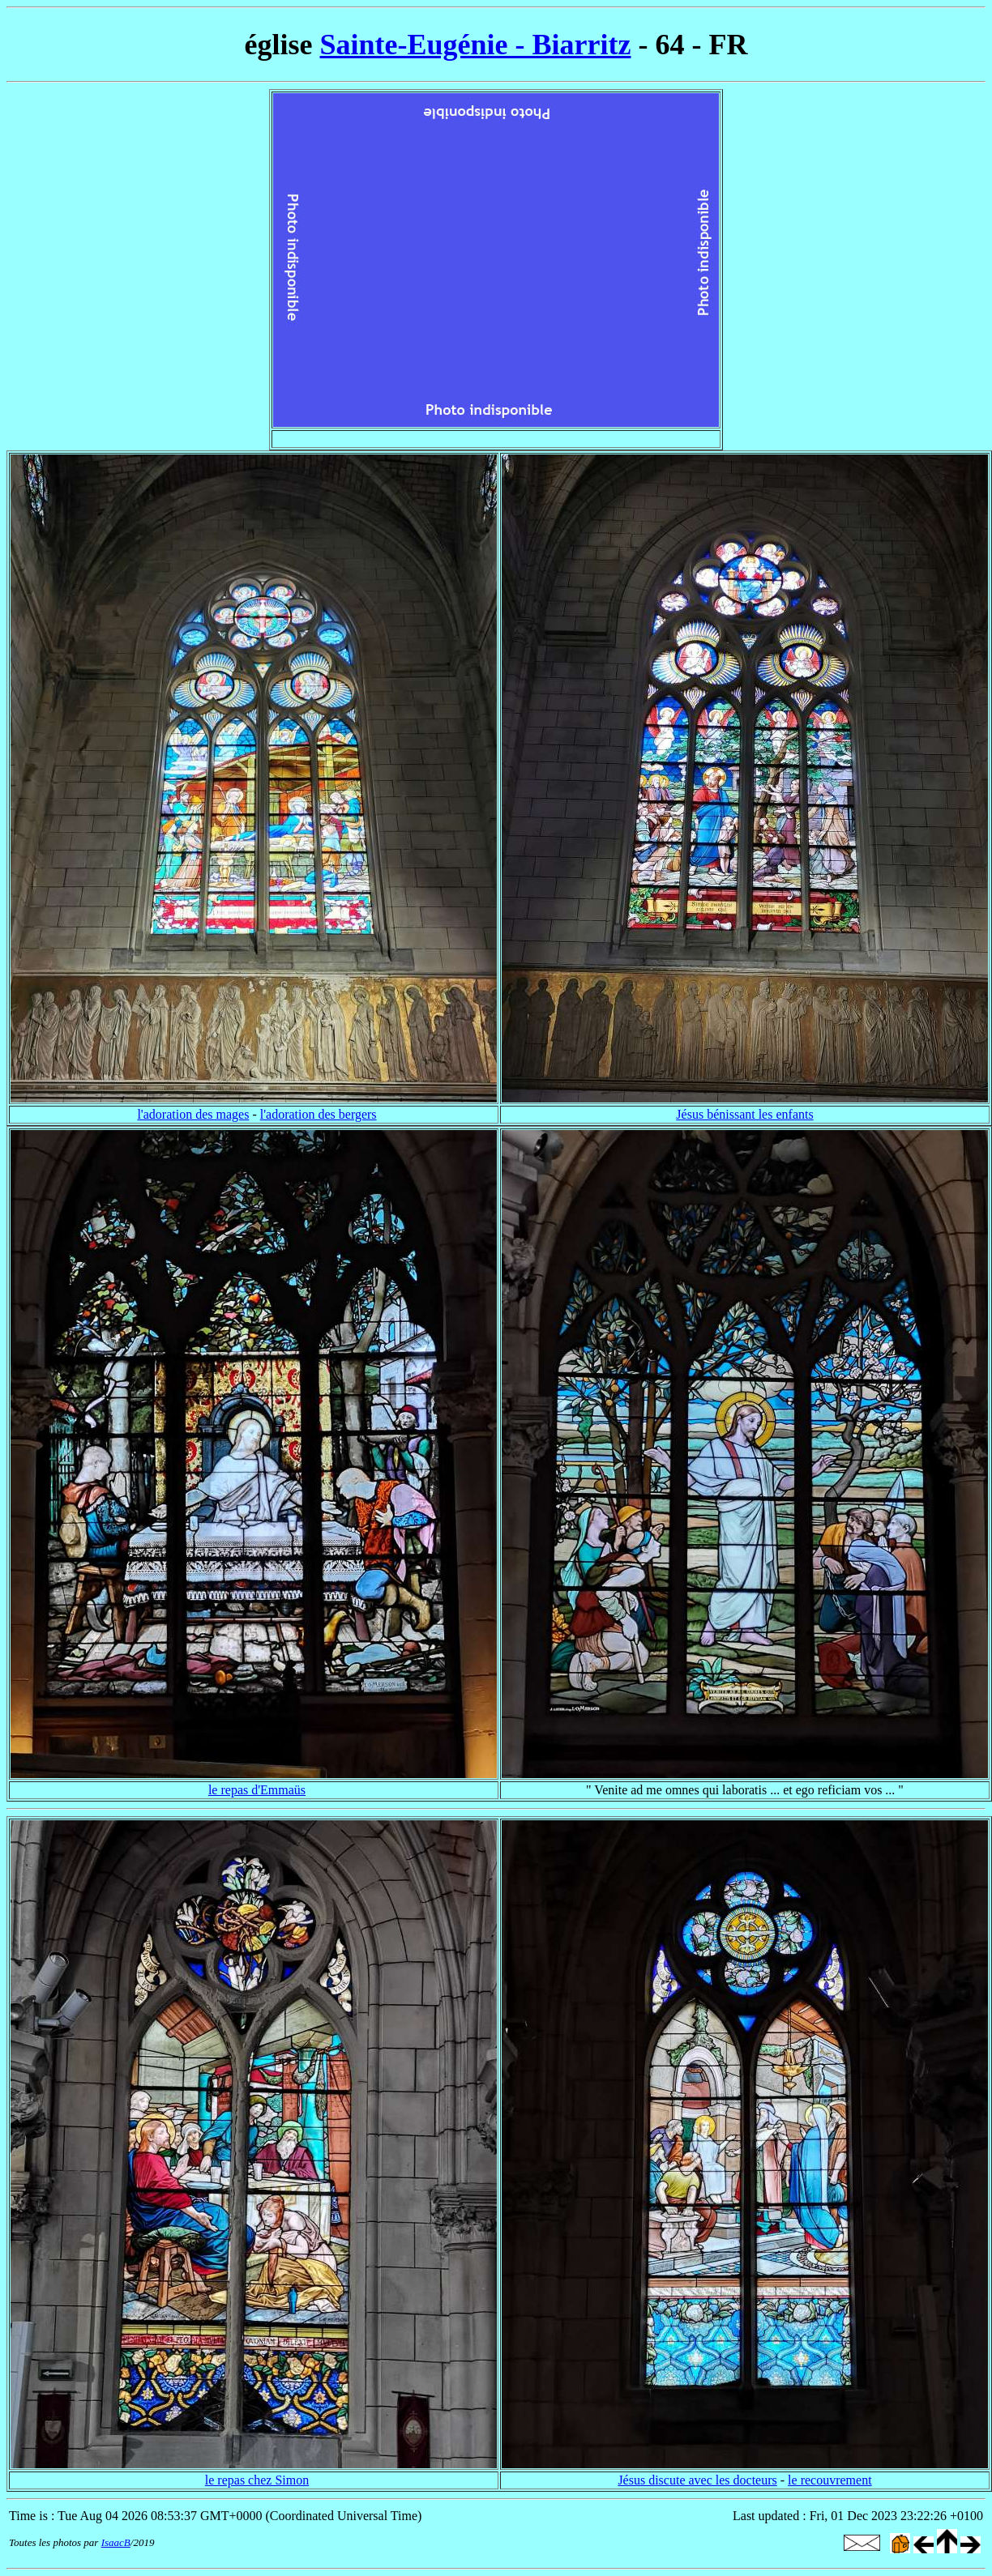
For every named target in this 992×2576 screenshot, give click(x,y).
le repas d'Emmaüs (257, 1790)
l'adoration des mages (193, 1114)
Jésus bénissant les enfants (744, 1114)
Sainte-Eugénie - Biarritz (475, 44)
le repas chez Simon (257, 2480)
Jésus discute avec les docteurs (697, 2480)
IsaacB (115, 2542)
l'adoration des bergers (318, 1114)
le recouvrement (830, 2480)
